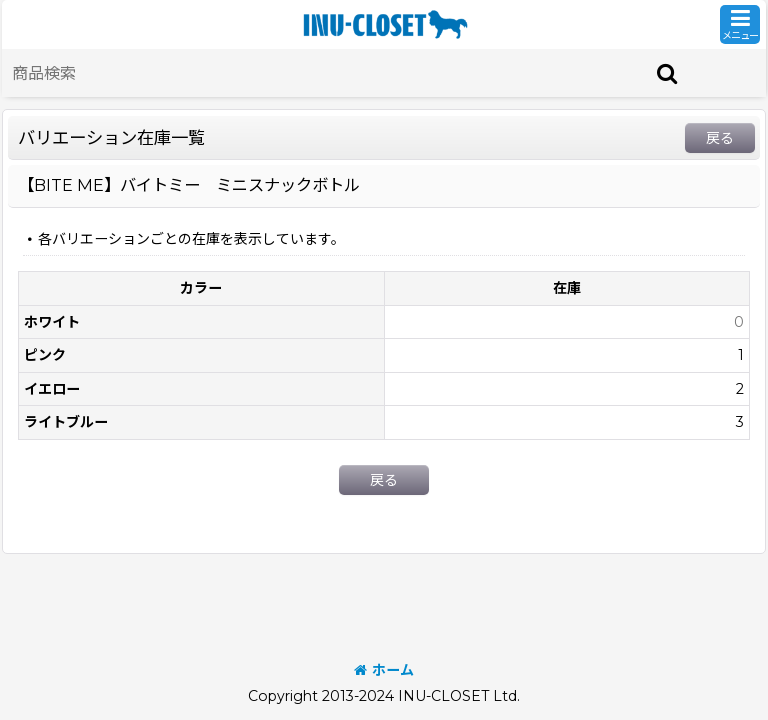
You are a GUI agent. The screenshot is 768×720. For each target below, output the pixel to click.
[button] (740, 24)
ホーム (384, 670)
